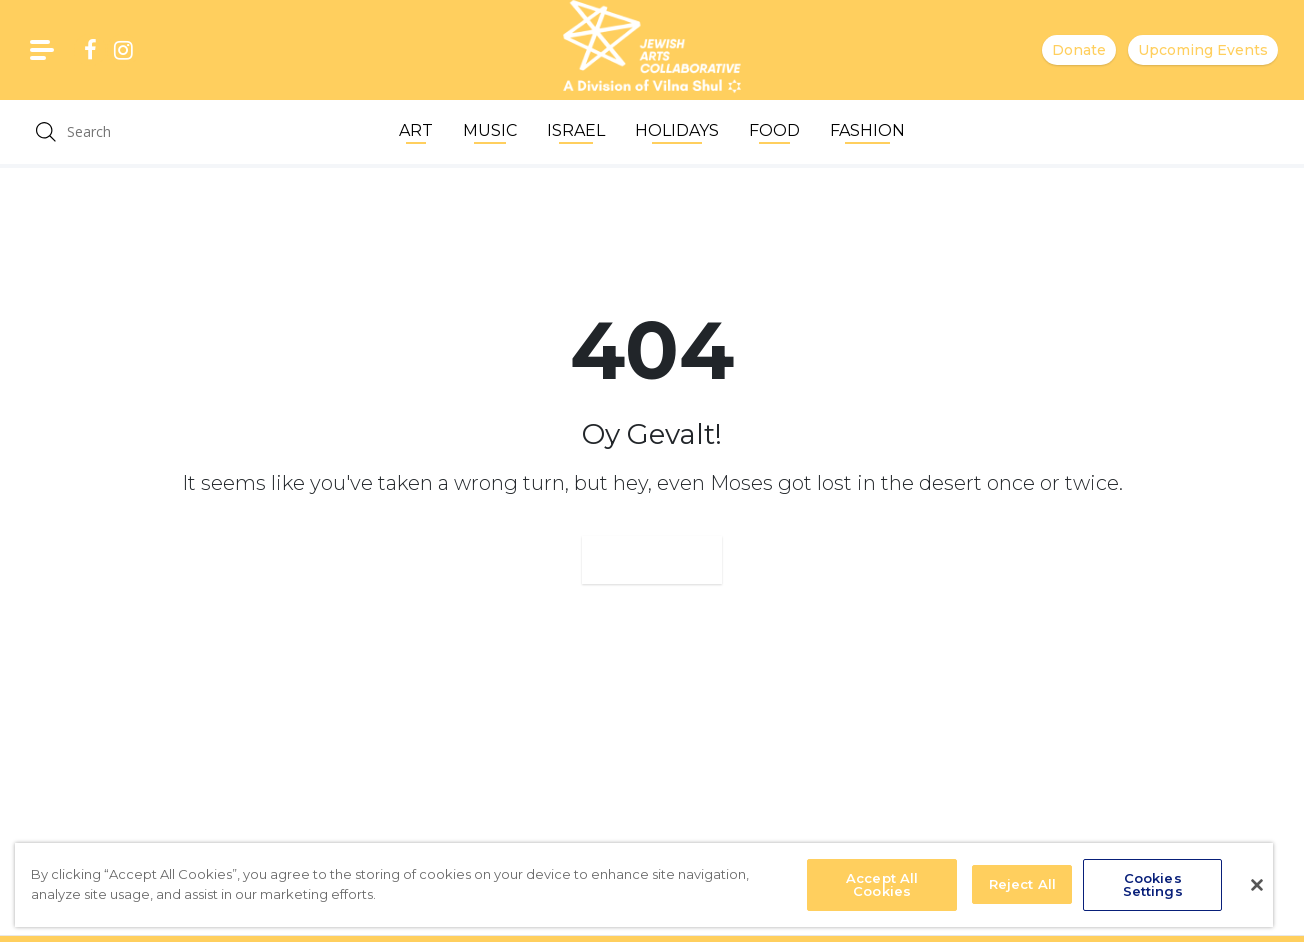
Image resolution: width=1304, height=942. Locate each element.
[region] (644, 885)
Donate (1079, 50)
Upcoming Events (1203, 50)
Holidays (677, 130)
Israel (576, 130)
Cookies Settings (1153, 884)
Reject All (1022, 884)
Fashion (867, 130)
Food (774, 130)
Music (490, 130)
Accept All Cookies (882, 884)
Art (416, 130)
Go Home (652, 559)
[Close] (1257, 885)
